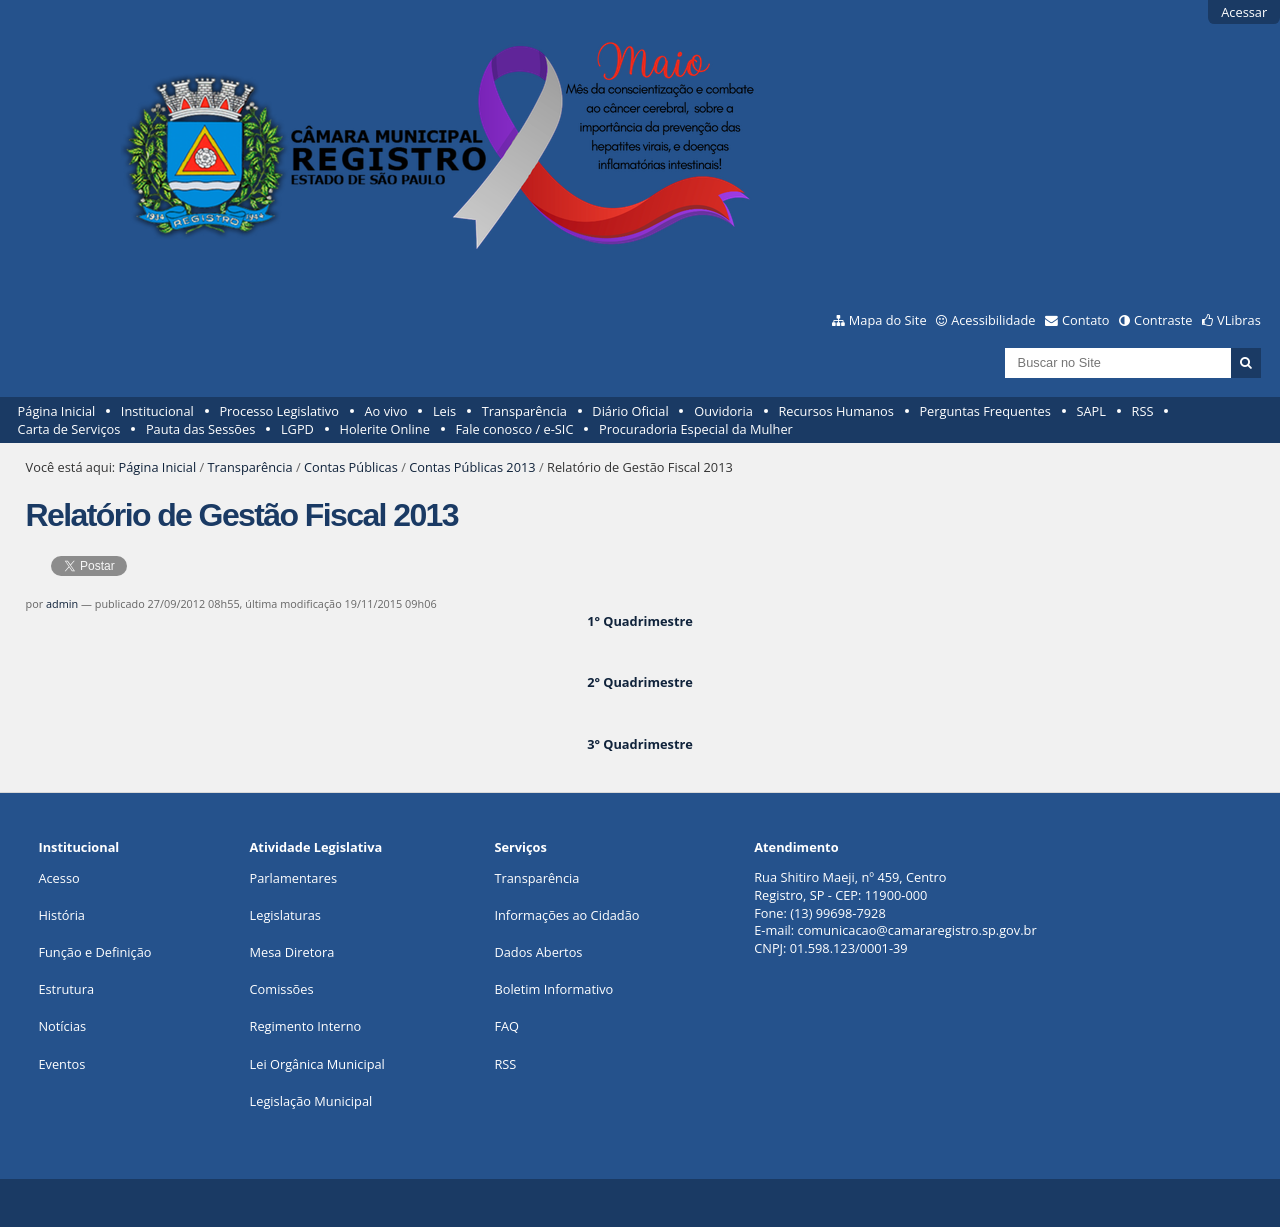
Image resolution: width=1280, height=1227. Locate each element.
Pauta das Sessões (200, 429)
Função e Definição (94, 952)
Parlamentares (293, 878)
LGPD (297, 429)
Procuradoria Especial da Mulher (696, 429)
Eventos (61, 1064)
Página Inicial (57, 411)
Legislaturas (285, 915)
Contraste (1163, 320)
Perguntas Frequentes (984, 411)
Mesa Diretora (292, 952)
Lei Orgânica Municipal (317, 1064)
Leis (444, 411)
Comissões (282, 989)
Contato (1086, 320)
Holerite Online (384, 429)
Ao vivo (386, 411)
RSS (1143, 411)
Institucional (157, 411)
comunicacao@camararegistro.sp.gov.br (917, 930)
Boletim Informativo (553, 989)
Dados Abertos (538, 952)
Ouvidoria (723, 411)
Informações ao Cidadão (566, 915)
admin (62, 603)
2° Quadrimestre (640, 682)
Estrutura (66, 989)
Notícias (62, 1026)
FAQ (506, 1026)
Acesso (58, 878)
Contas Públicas (351, 467)
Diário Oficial (630, 411)
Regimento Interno (306, 1026)
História (61, 915)
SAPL (1091, 411)
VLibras (1239, 320)
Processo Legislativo (279, 411)
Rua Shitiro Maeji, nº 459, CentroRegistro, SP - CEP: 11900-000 (850, 886)
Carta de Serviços (69, 429)
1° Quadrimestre (640, 621)
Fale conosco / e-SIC (514, 429)
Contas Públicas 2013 (472, 467)
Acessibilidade (993, 320)
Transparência (524, 411)
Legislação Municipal (311, 1101)
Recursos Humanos (835, 411)
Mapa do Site (888, 320)
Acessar (1244, 12)
